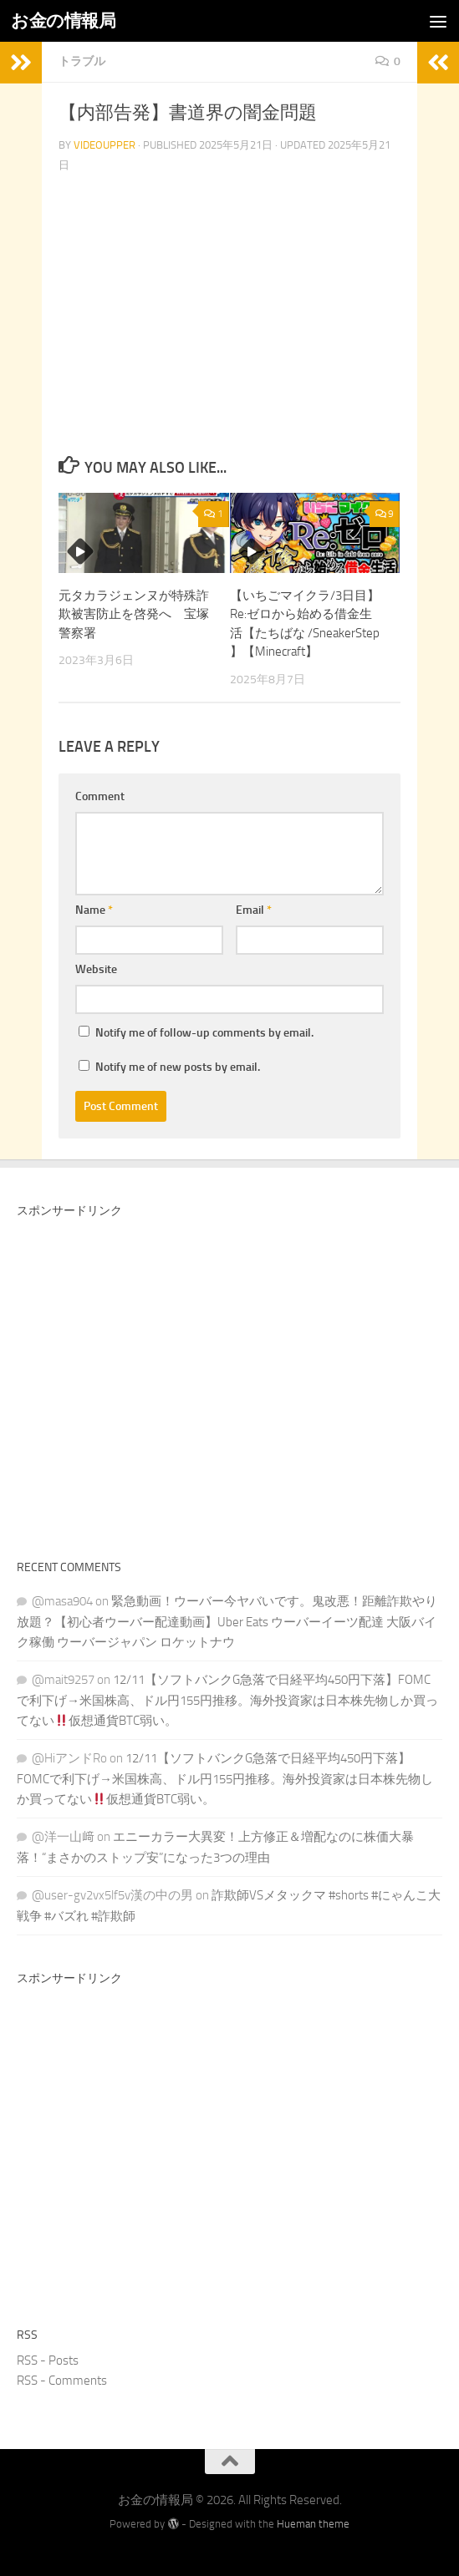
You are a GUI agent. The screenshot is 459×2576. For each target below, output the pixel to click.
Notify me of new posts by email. (177, 1067)
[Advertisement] (229, 1383)
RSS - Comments (62, 2380)
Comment (100, 796)
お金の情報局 (63, 20)
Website (96, 969)
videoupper (104, 145)
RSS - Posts (48, 2360)
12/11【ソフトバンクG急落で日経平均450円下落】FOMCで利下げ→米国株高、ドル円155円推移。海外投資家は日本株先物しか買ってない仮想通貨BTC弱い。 (227, 1700)
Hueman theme (313, 2524)
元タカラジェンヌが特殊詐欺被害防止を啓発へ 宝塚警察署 (134, 614)
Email (254, 910)
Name (94, 910)
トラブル (82, 61)
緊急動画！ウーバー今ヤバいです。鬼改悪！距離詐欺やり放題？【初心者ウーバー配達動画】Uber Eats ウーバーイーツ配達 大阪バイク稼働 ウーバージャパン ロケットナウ (227, 1622)
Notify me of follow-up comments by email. (204, 1033)
